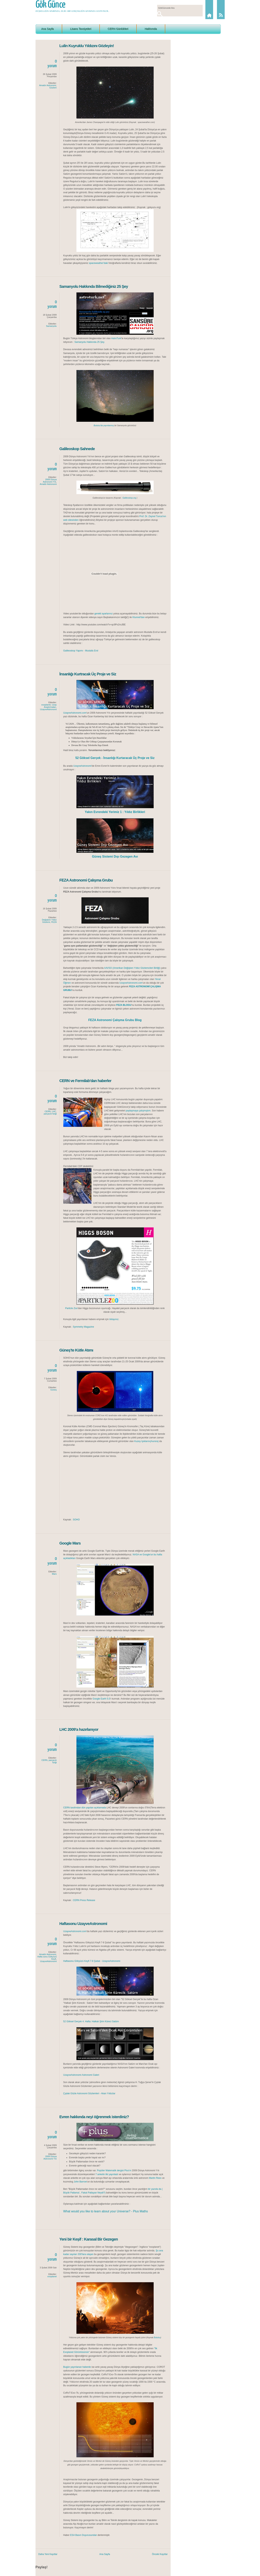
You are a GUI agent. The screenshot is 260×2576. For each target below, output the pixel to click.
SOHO (76, 1519)
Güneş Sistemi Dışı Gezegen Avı (115, 856)
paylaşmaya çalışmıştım (138, 1110)
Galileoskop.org (129, 498)
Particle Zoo (71, 1308)
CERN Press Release (84, 1900)
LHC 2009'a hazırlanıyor (78, 1729)
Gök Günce (50, 4)
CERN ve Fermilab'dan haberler (85, 1081)
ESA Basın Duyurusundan (83, 2535)
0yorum (52, 63)
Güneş (53, 1390)
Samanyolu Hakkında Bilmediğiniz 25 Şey (93, 286)
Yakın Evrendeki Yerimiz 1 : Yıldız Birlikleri (115, 812)
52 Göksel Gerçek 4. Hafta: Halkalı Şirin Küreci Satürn (91, 2021)
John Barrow (80, 2181)
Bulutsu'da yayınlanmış (104, 425)
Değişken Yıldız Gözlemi (49, 921)
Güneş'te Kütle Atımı (76, 1350)
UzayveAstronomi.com (74, 712)
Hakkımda (151, 28)
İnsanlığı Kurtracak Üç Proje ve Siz (87, 674)
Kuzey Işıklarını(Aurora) (146, 1441)
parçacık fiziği (50, 1114)
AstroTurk (116, 338)
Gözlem (53, 87)
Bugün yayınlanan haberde (77, 2367)
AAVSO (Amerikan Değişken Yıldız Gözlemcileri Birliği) (132, 968)
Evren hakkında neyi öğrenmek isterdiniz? (94, 2117)
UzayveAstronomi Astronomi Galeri (81, 2075)
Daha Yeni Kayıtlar (48, 2554)
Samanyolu (51, 326)
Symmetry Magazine (83, 1326)
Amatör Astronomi (47, 85)
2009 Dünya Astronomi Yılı (50, 480)
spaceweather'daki (98, 263)
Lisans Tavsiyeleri (80, 28)
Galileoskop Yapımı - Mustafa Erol (80, 650)
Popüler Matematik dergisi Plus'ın (114, 2170)
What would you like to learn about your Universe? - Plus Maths (105, 2211)
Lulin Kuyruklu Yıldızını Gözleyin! (86, 46)
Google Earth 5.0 (101, 1698)
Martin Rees (155, 2178)
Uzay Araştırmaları (50, 706)
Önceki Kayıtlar (160, 2554)
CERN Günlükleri (118, 28)
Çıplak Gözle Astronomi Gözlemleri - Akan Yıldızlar (89, 2093)
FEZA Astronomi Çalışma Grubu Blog (114, 1020)
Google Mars (70, 1543)
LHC (54, 1111)
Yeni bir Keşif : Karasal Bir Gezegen (88, 2239)
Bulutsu (157, 2337)
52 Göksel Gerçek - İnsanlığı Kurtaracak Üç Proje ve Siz (115, 758)
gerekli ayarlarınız (103, 613)
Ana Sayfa (47, 28)
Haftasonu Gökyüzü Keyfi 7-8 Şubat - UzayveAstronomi (91, 1961)
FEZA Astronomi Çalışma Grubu (86, 880)
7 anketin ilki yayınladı (106, 2174)
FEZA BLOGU (123, 1005)
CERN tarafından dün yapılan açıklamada (84, 1807)
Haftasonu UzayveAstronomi (83, 1923)
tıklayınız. (114, 1319)
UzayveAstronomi (48, 709)
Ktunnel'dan (138, 617)
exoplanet (46, 705)
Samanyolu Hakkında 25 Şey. (90, 342)
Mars (54, 1574)
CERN (48, 1111)
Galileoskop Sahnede (77, 449)
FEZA (54, 922)
